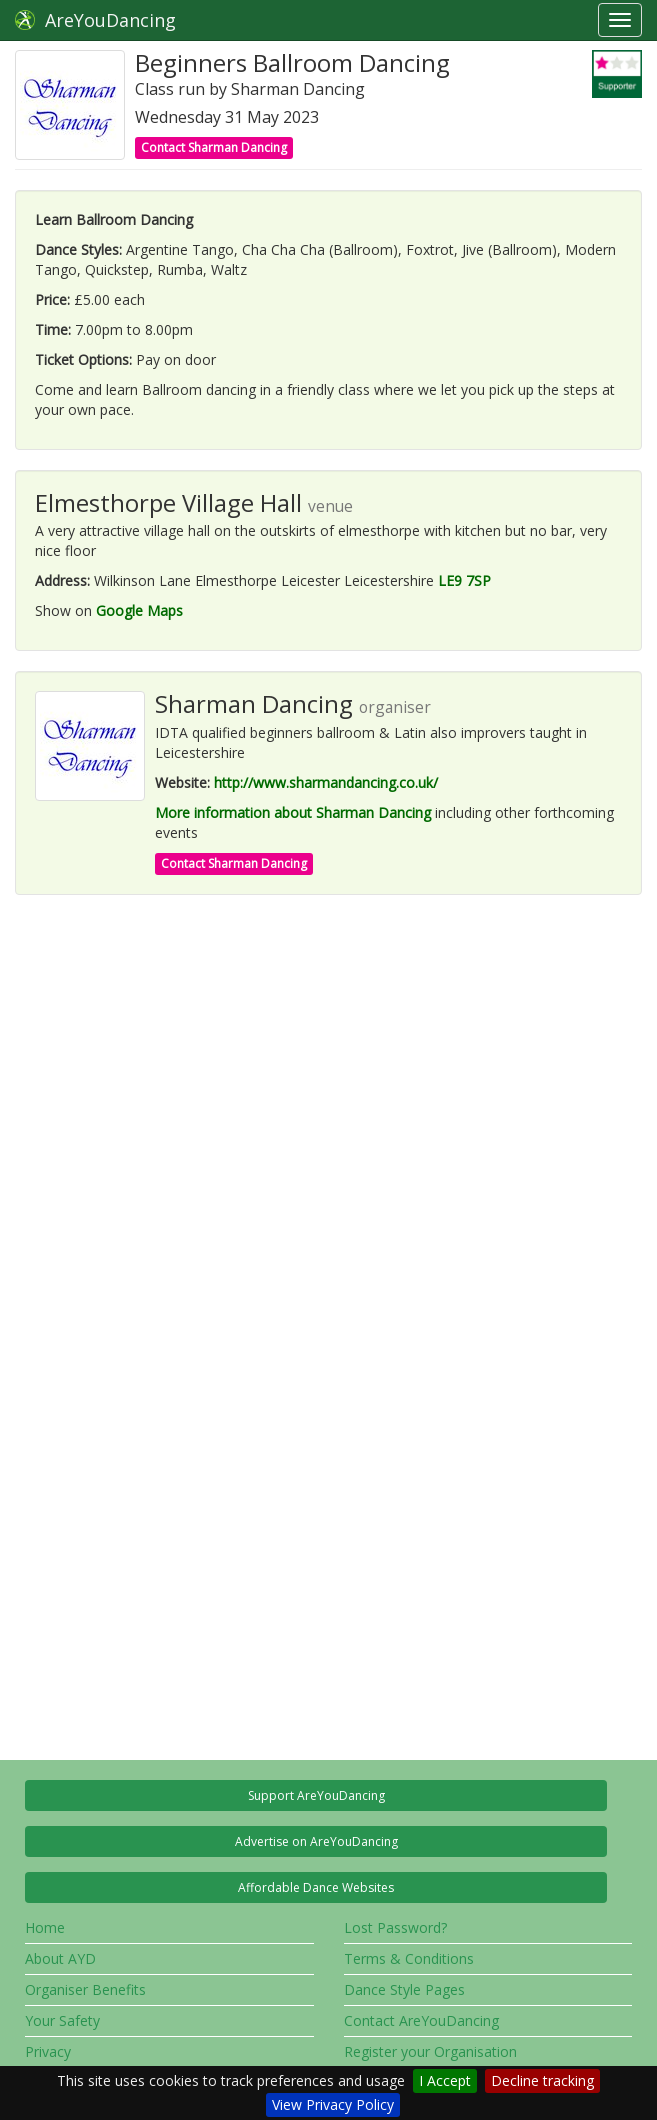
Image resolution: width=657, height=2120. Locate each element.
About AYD (60, 1958)
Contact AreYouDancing (421, 2020)
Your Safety (62, 2020)
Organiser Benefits (85, 1989)
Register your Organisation (430, 2051)
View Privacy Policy (333, 2104)
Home (45, 1927)
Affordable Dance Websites (316, 1887)
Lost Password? (395, 1927)
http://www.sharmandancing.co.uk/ (326, 782)
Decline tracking (542, 2080)
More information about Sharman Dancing (293, 812)
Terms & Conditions (409, 1958)
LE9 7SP (464, 580)
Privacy (48, 2051)
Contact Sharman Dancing (214, 147)
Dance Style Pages (404, 1989)
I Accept (445, 2080)
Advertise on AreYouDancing (316, 1841)
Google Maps (139, 610)
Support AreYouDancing (316, 1795)
